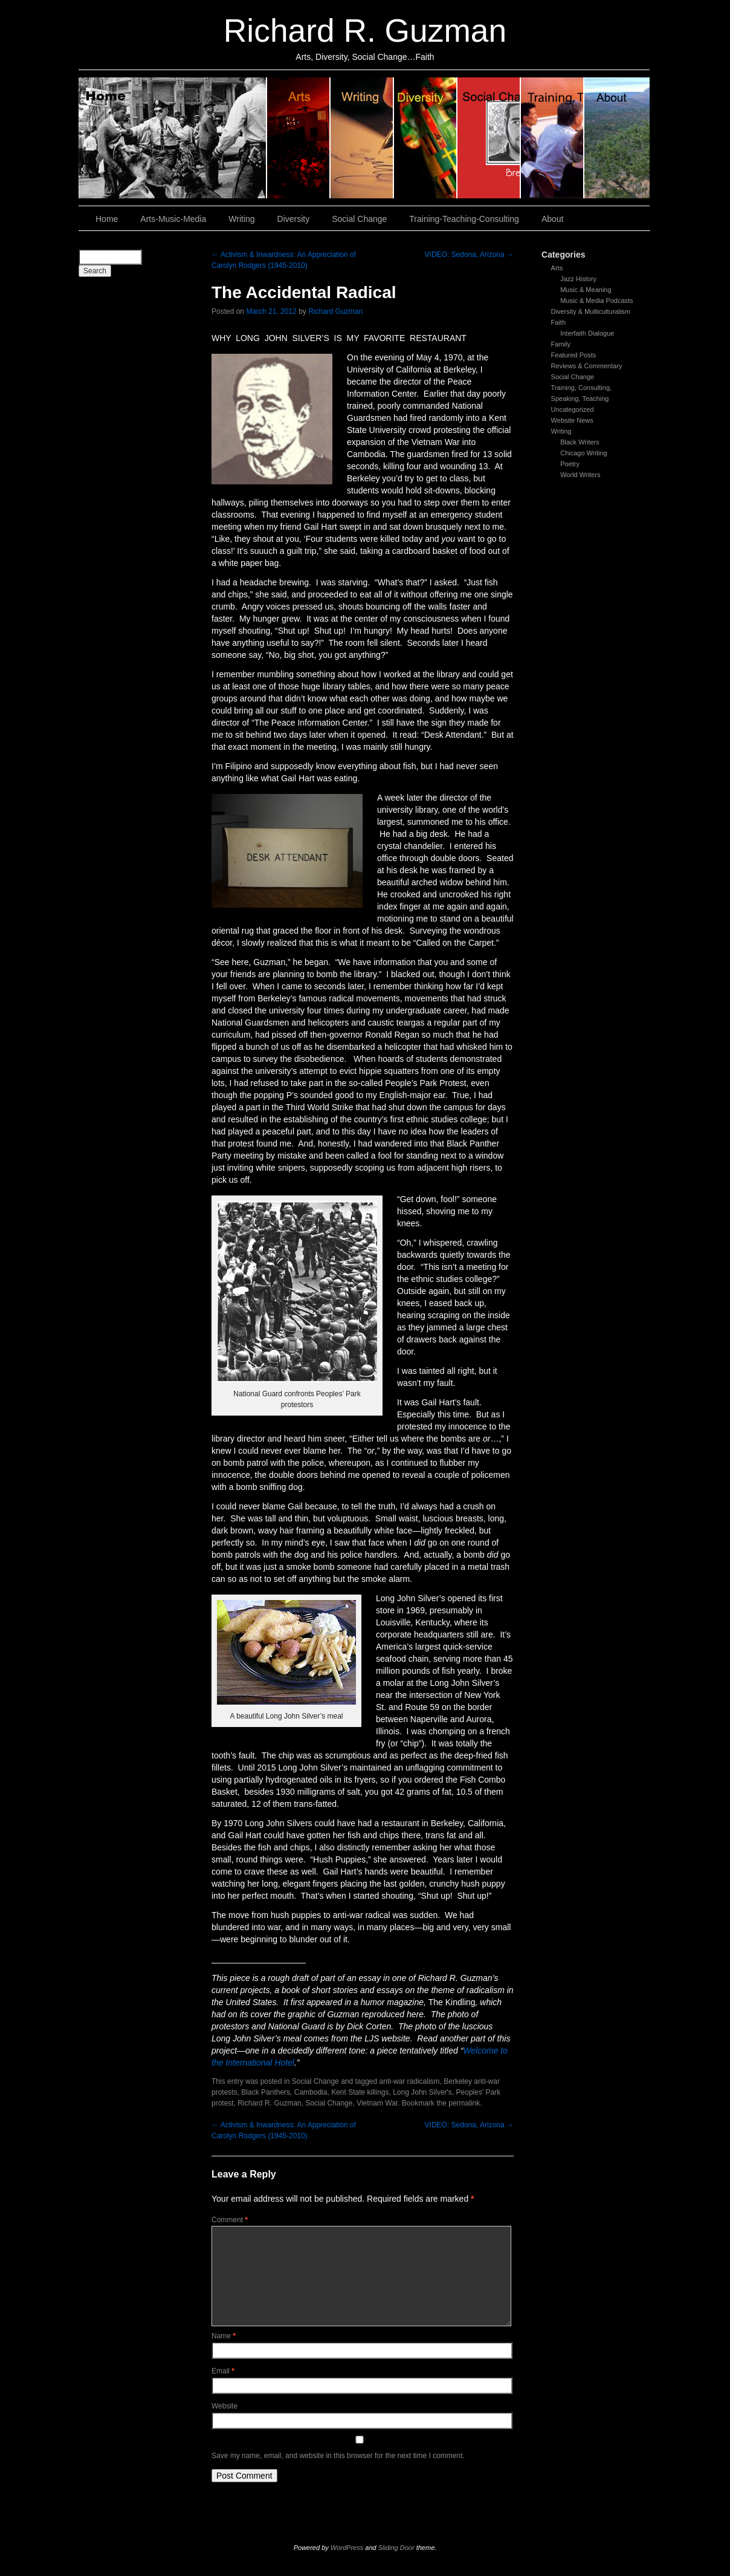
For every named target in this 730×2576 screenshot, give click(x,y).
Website (224, 2406)
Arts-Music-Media (173, 219)
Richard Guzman (335, 311)
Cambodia (311, 2092)
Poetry (570, 463)
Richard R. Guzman (365, 30)
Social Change (489, 137)
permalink (464, 2103)
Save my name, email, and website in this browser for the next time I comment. (338, 2455)
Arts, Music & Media (299, 137)
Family (560, 344)
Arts (557, 268)
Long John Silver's (422, 2092)
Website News (572, 420)
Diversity (425, 137)
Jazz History (578, 278)
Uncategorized (572, 409)
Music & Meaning (585, 289)
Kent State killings (360, 2092)
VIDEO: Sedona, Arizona (469, 254)
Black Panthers (265, 2092)
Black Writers (579, 442)
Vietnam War (377, 2103)
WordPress (347, 2547)
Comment (230, 2220)
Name (224, 2336)
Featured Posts (573, 355)
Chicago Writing (583, 453)
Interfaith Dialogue (587, 333)
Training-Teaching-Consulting (464, 219)
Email (223, 2371)
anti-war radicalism (410, 2081)
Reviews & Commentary (586, 365)
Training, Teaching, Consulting (552, 137)
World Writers (580, 474)
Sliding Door (396, 2547)
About (617, 137)
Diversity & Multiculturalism (590, 311)
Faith (558, 322)
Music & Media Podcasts (596, 300)
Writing (362, 137)
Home (173, 137)
